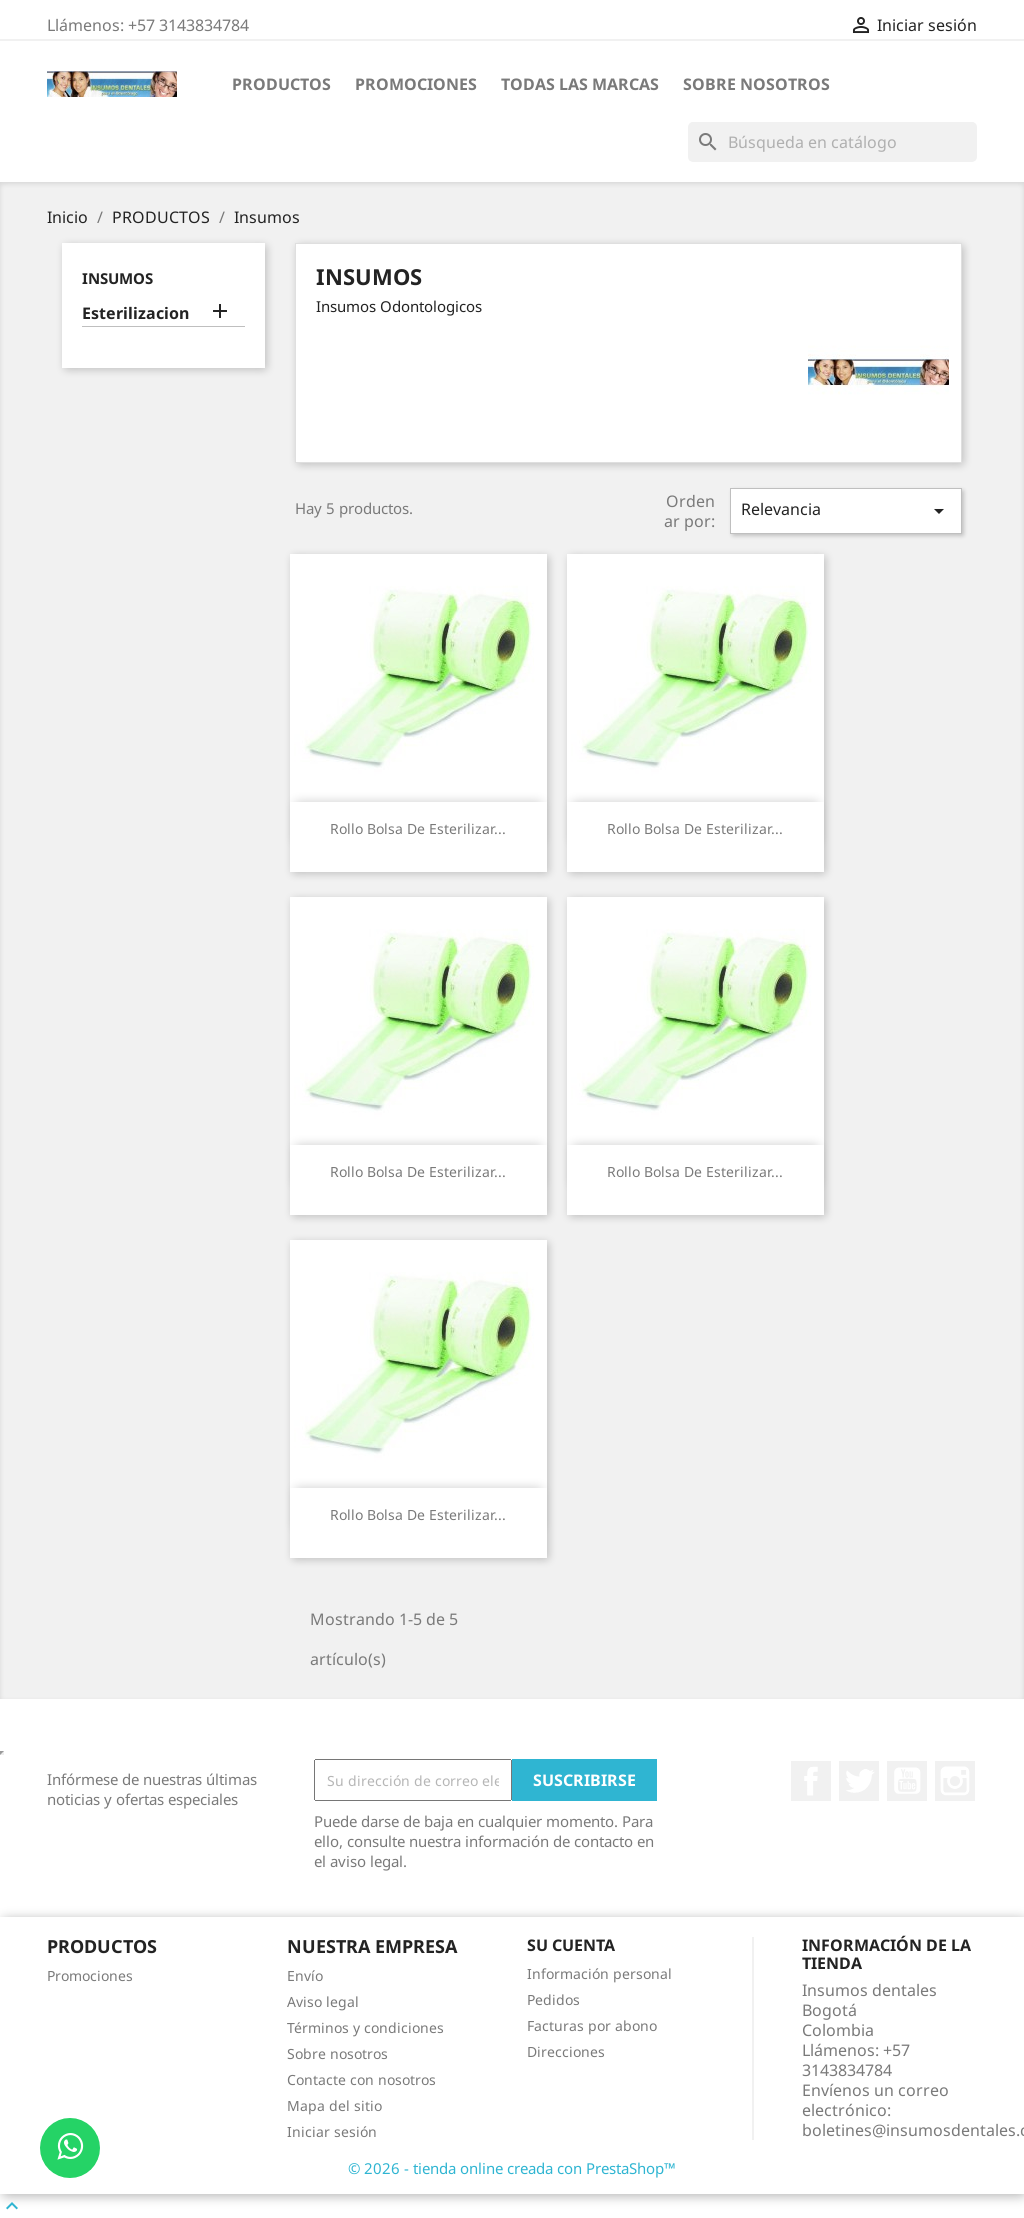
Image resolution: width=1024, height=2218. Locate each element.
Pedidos (553, 1999)
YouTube (907, 1781)
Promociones (416, 84)
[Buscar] (832, 142)
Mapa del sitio (334, 2105)
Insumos (117, 278)
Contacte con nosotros (361, 2079)
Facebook (811, 1781)
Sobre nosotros (756, 84)
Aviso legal (323, 2001)
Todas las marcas (580, 84)
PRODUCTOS (281, 84)
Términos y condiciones (365, 2027)
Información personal (599, 1973)
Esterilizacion (135, 313)
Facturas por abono (592, 2025)
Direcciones (566, 2051)
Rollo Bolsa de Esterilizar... (418, 828)
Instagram (955, 1781)
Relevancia (846, 510)
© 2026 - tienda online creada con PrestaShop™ (512, 2168)
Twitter (859, 1781)
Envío (305, 1975)
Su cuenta (571, 1945)
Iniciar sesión (332, 2131)
